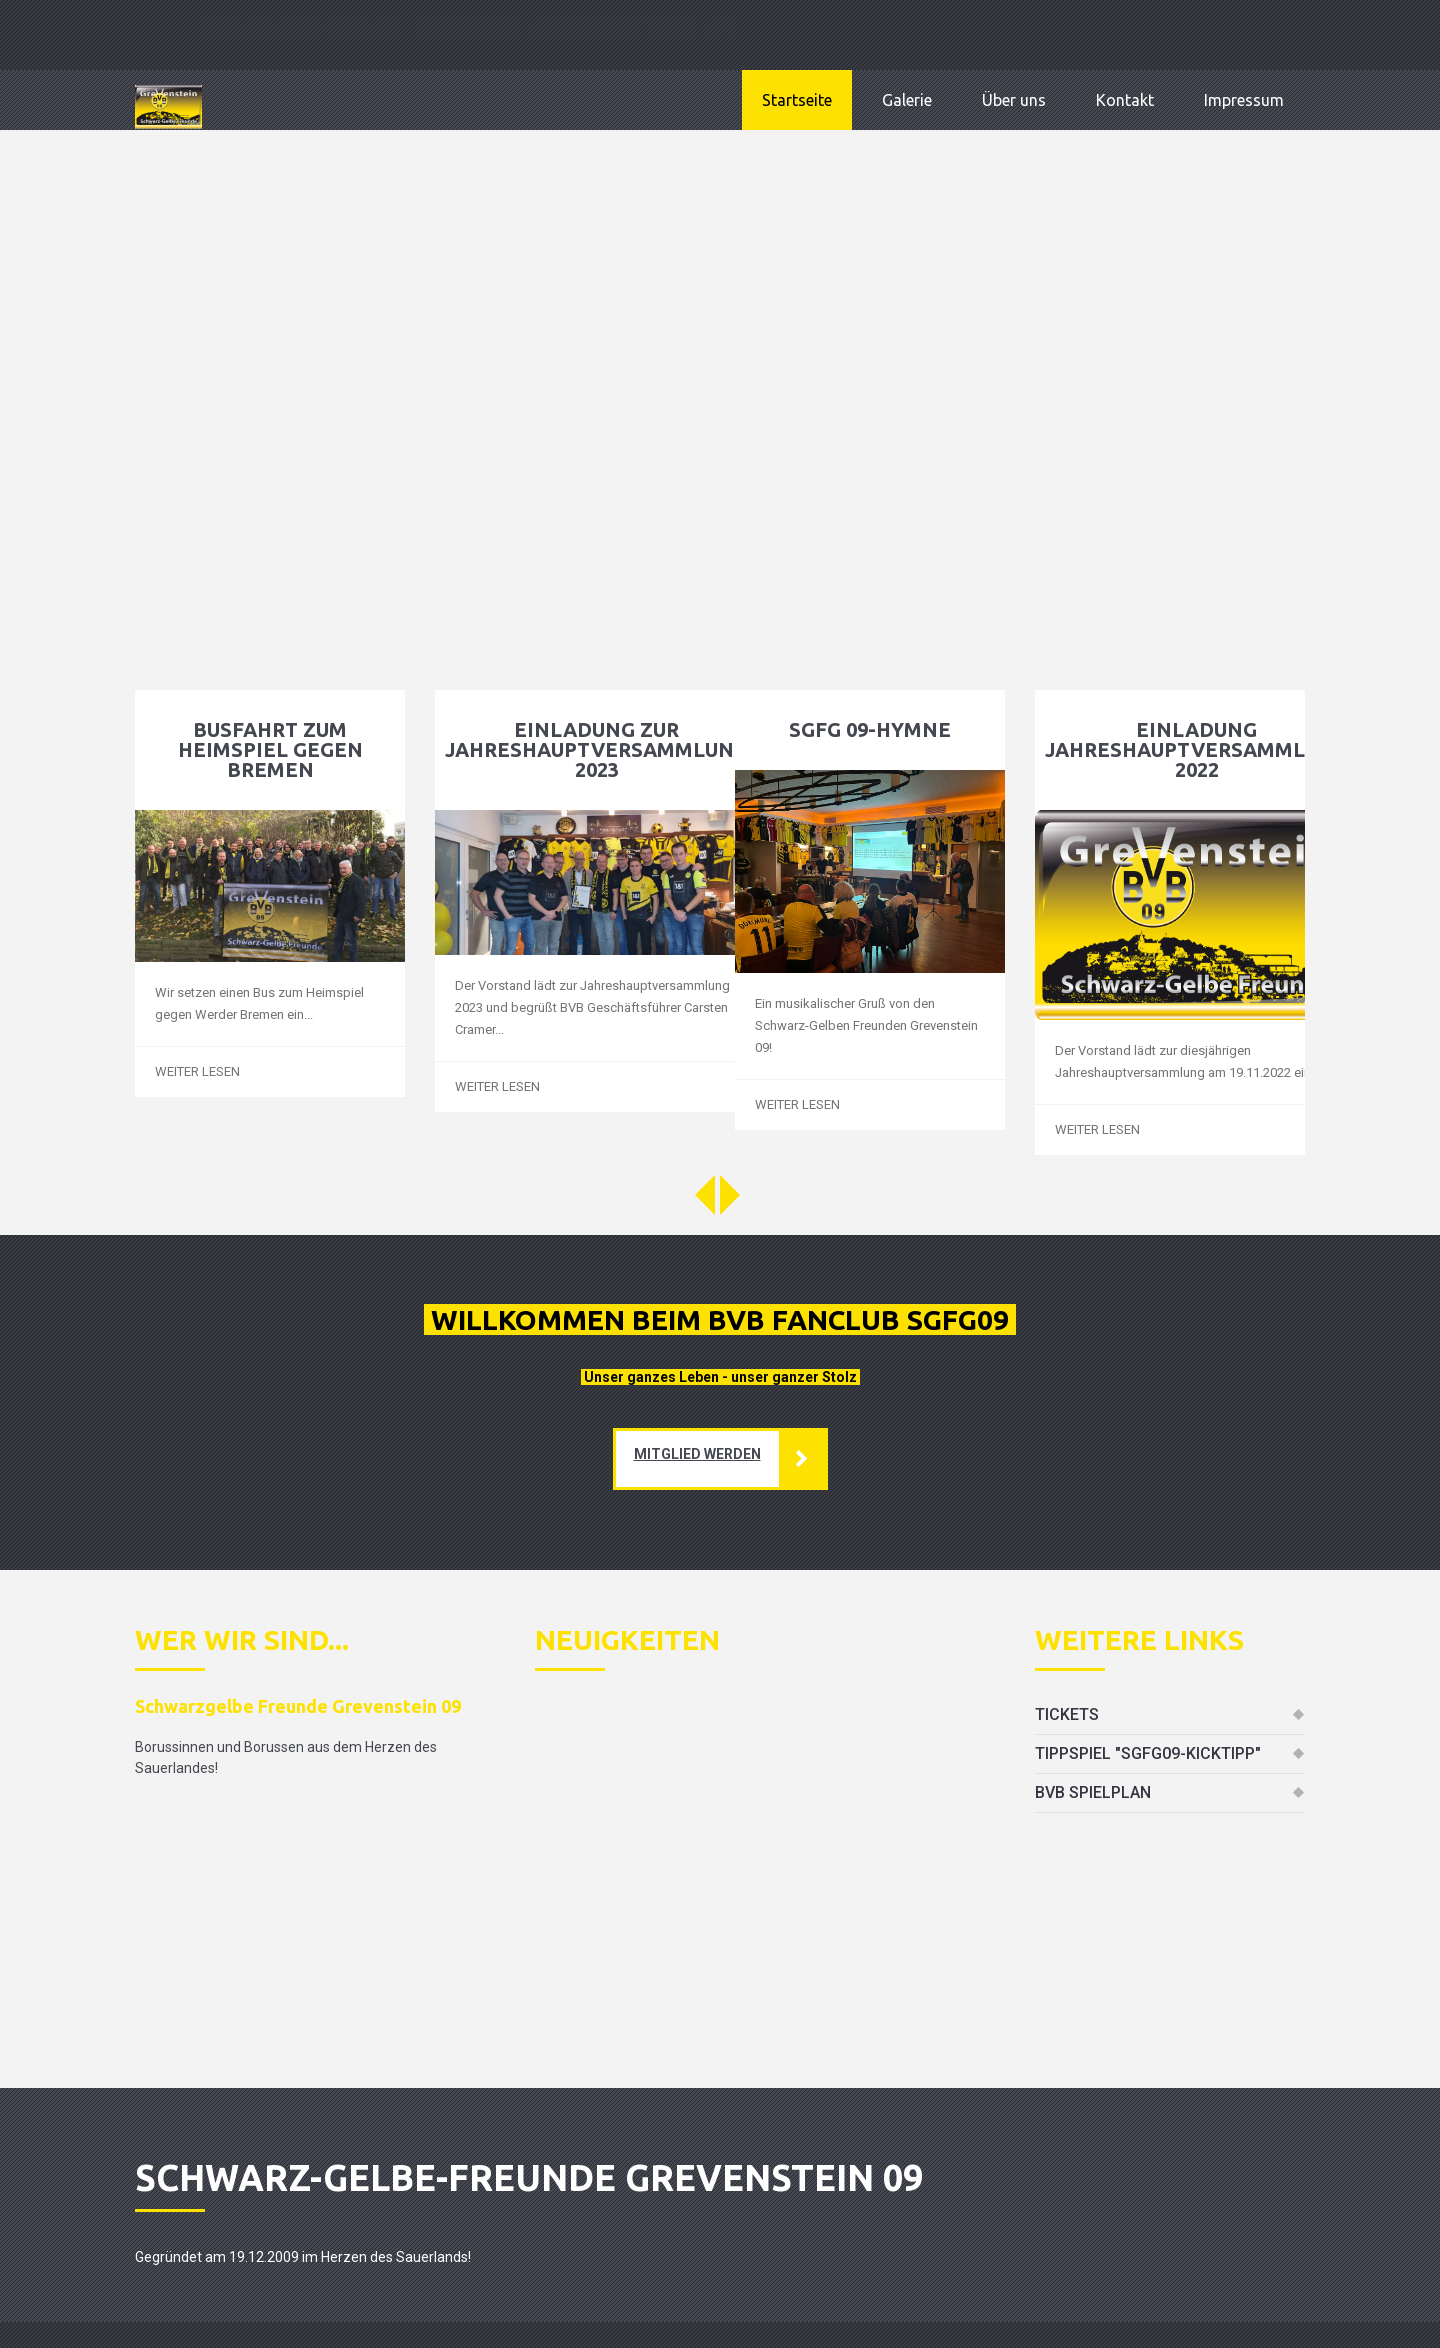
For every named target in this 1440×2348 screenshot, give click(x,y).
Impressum (1244, 100)
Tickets (1067, 1714)
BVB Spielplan (1093, 1792)
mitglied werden (697, 1454)
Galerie (907, 100)
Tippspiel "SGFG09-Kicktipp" (1148, 1753)
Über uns (1014, 100)
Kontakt (1125, 100)
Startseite (797, 100)
